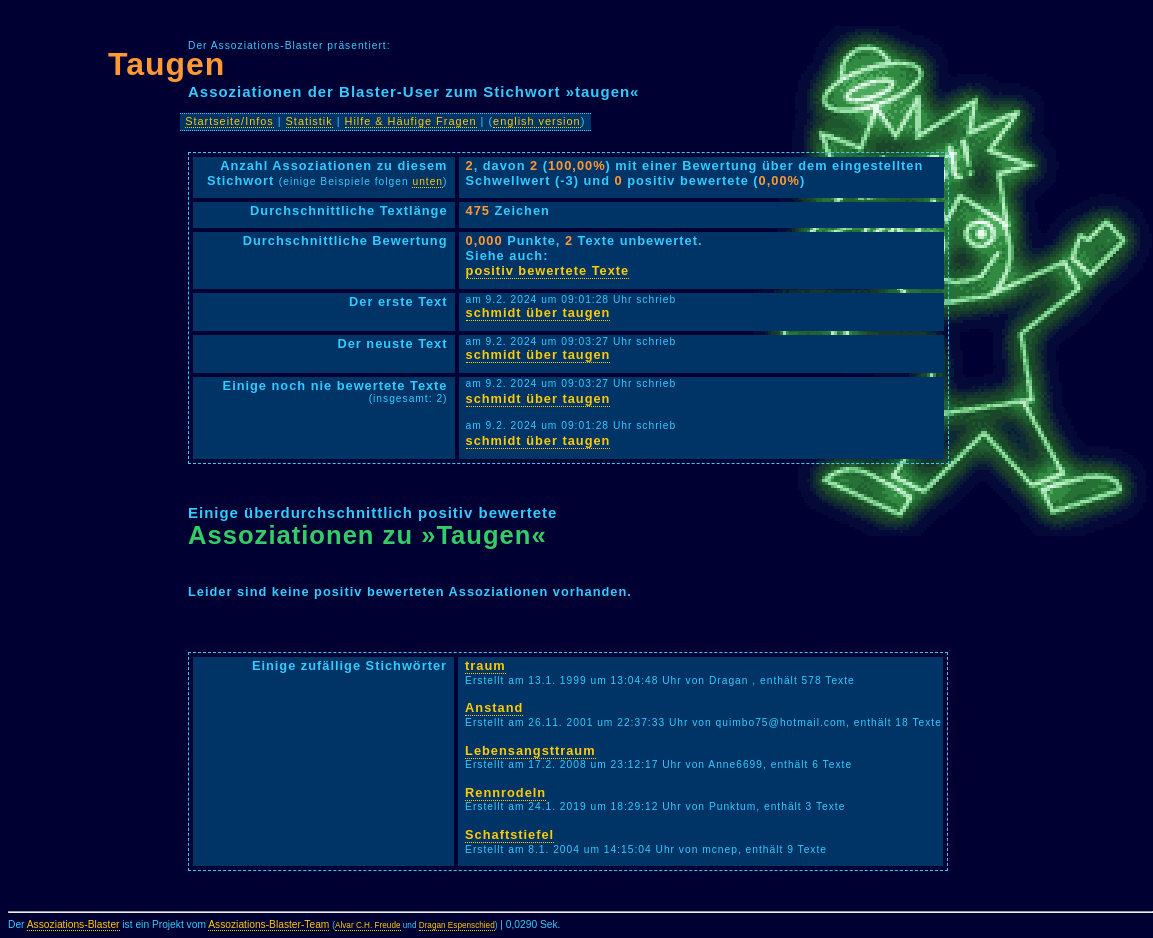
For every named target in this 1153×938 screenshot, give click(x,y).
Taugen (166, 64)
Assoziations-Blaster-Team (268, 924)
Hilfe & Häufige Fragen (411, 121)
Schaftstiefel (509, 834)
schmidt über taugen (538, 312)
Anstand (494, 707)
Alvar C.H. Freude (368, 925)
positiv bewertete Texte (548, 270)
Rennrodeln (505, 792)
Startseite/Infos (229, 121)
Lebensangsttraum (530, 750)
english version (537, 121)
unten (427, 181)
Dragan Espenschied (457, 925)
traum (485, 665)
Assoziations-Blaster (73, 924)
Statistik (309, 121)
